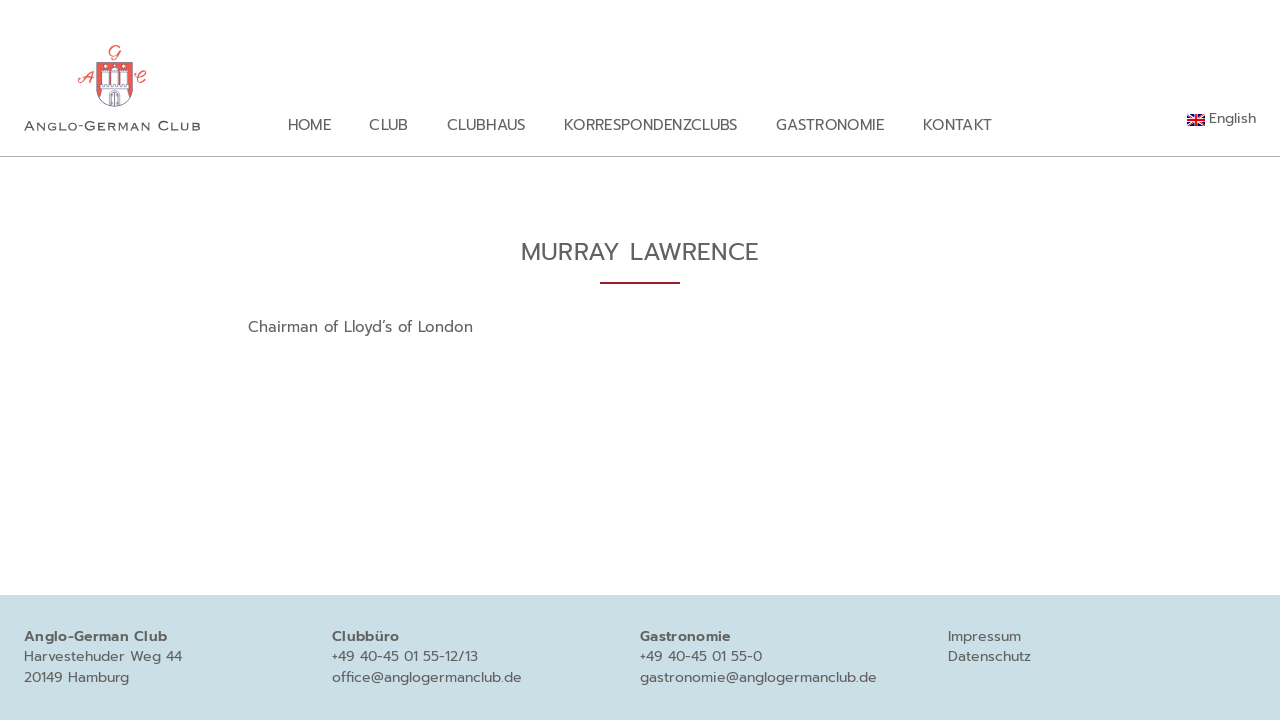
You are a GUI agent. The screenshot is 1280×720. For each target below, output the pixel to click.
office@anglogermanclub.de (427, 677)
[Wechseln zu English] (1221, 119)
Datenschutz (989, 656)
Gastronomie (830, 124)
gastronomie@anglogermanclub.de (758, 677)
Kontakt (957, 124)
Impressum (984, 636)
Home (309, 124)
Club (388, 124)
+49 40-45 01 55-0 (701, 656)
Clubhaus (486, 124)
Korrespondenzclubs (651, 124)
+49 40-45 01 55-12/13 (405, 656)
